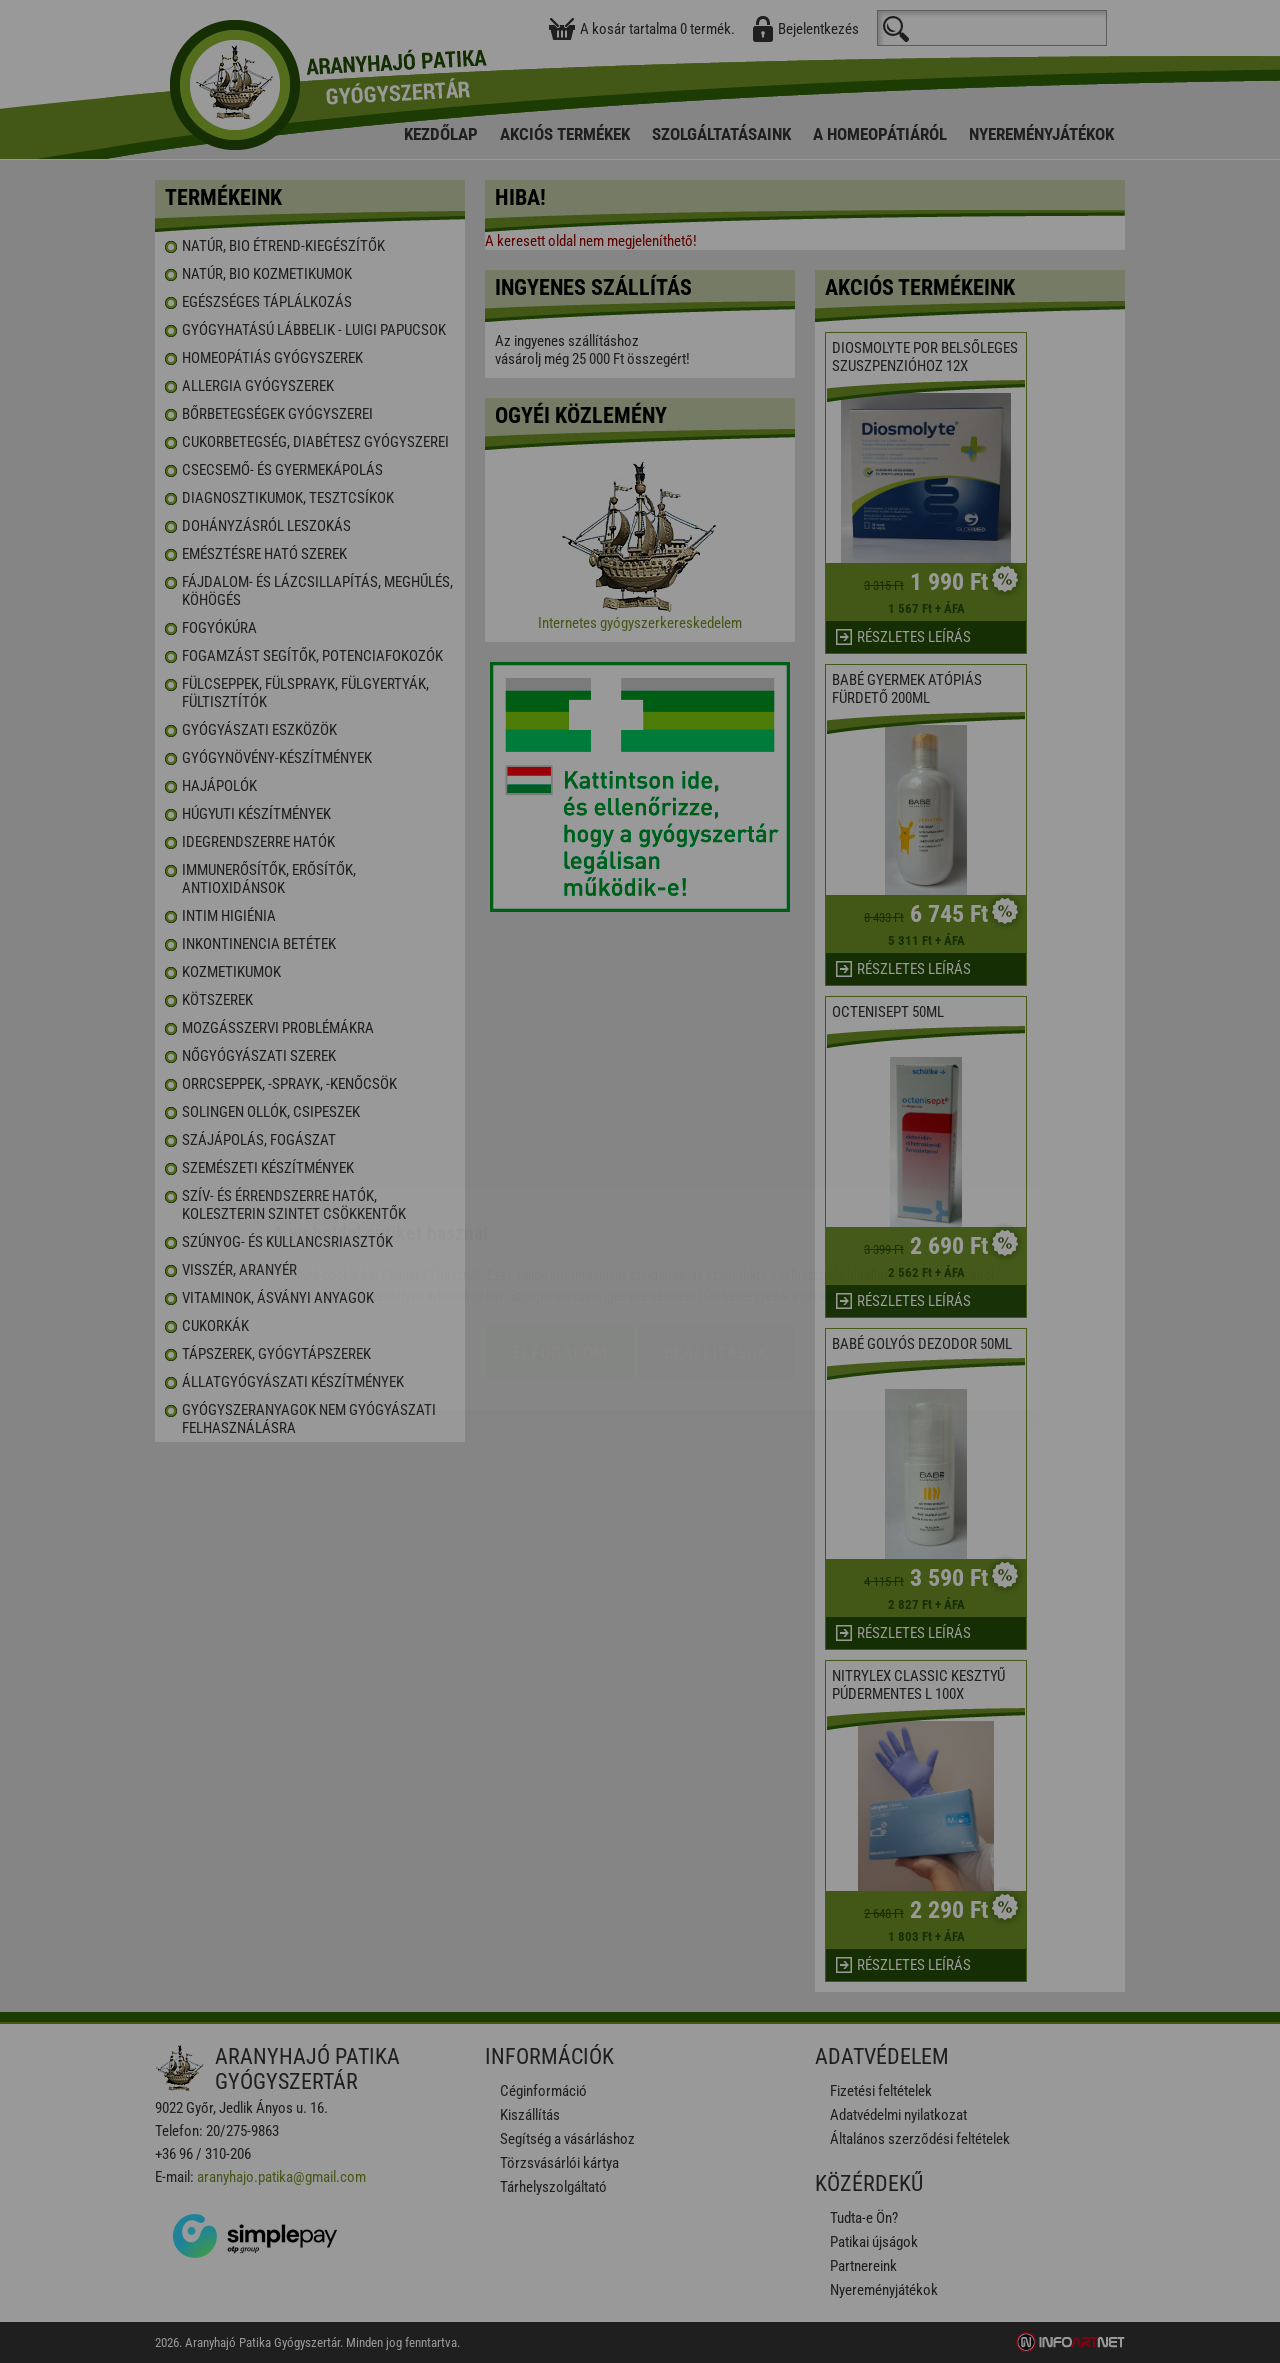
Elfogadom (560, 1234)
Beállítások (716, 1234)
